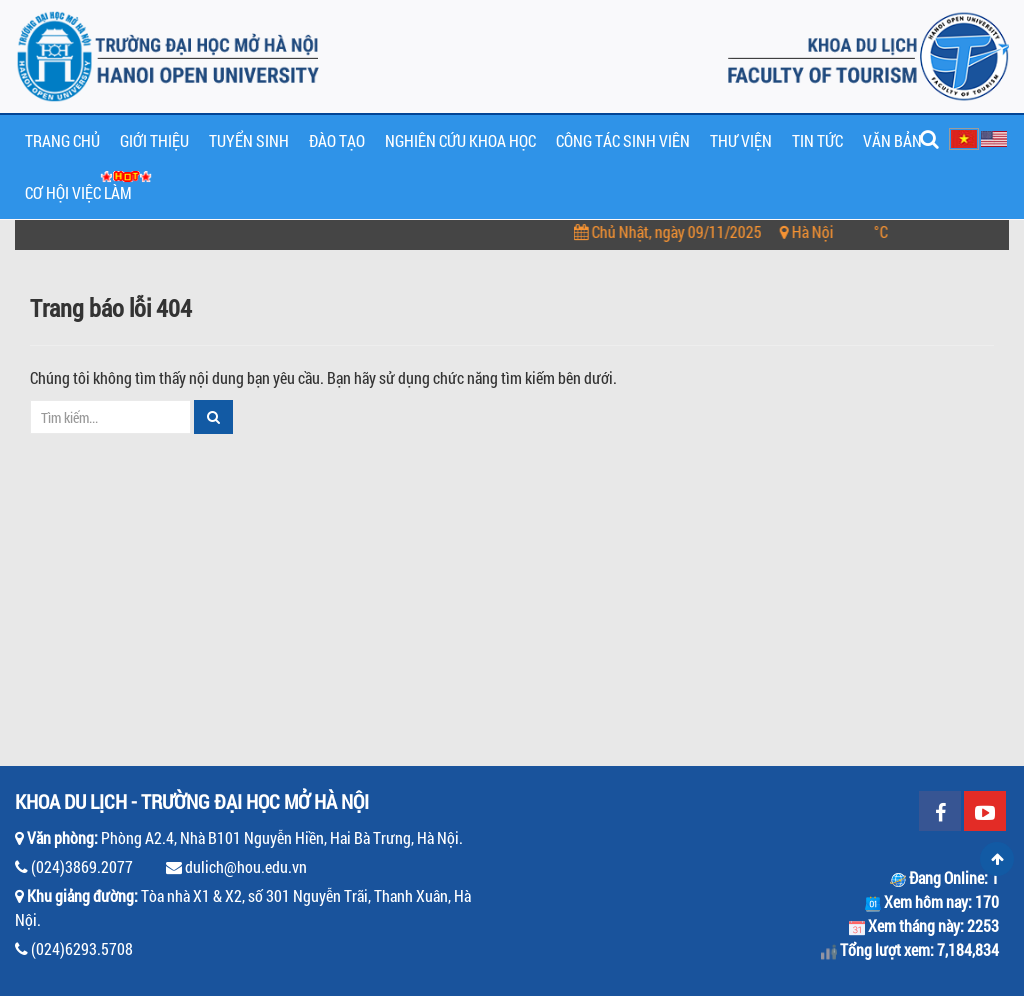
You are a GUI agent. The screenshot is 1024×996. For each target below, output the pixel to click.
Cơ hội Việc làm (78, 192)
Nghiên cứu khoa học (460, 140)
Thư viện (741, 140)
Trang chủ (62, 140)
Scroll (997, 859)
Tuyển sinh (249, 140)
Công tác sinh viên (623, 140)
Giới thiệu (154, 140)
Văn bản (892, 140)
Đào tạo (337, 140)
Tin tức (817, 140)
